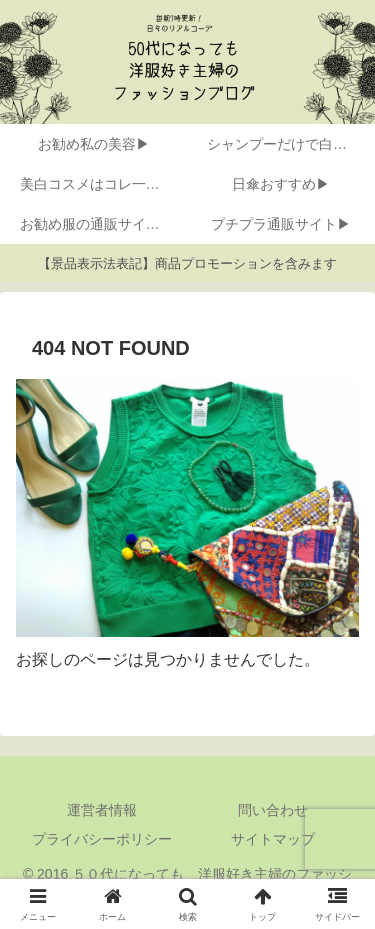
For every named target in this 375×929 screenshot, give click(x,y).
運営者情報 (102, 810)
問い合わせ (273, 810)
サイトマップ (273, 839)
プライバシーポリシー (102, 839)
